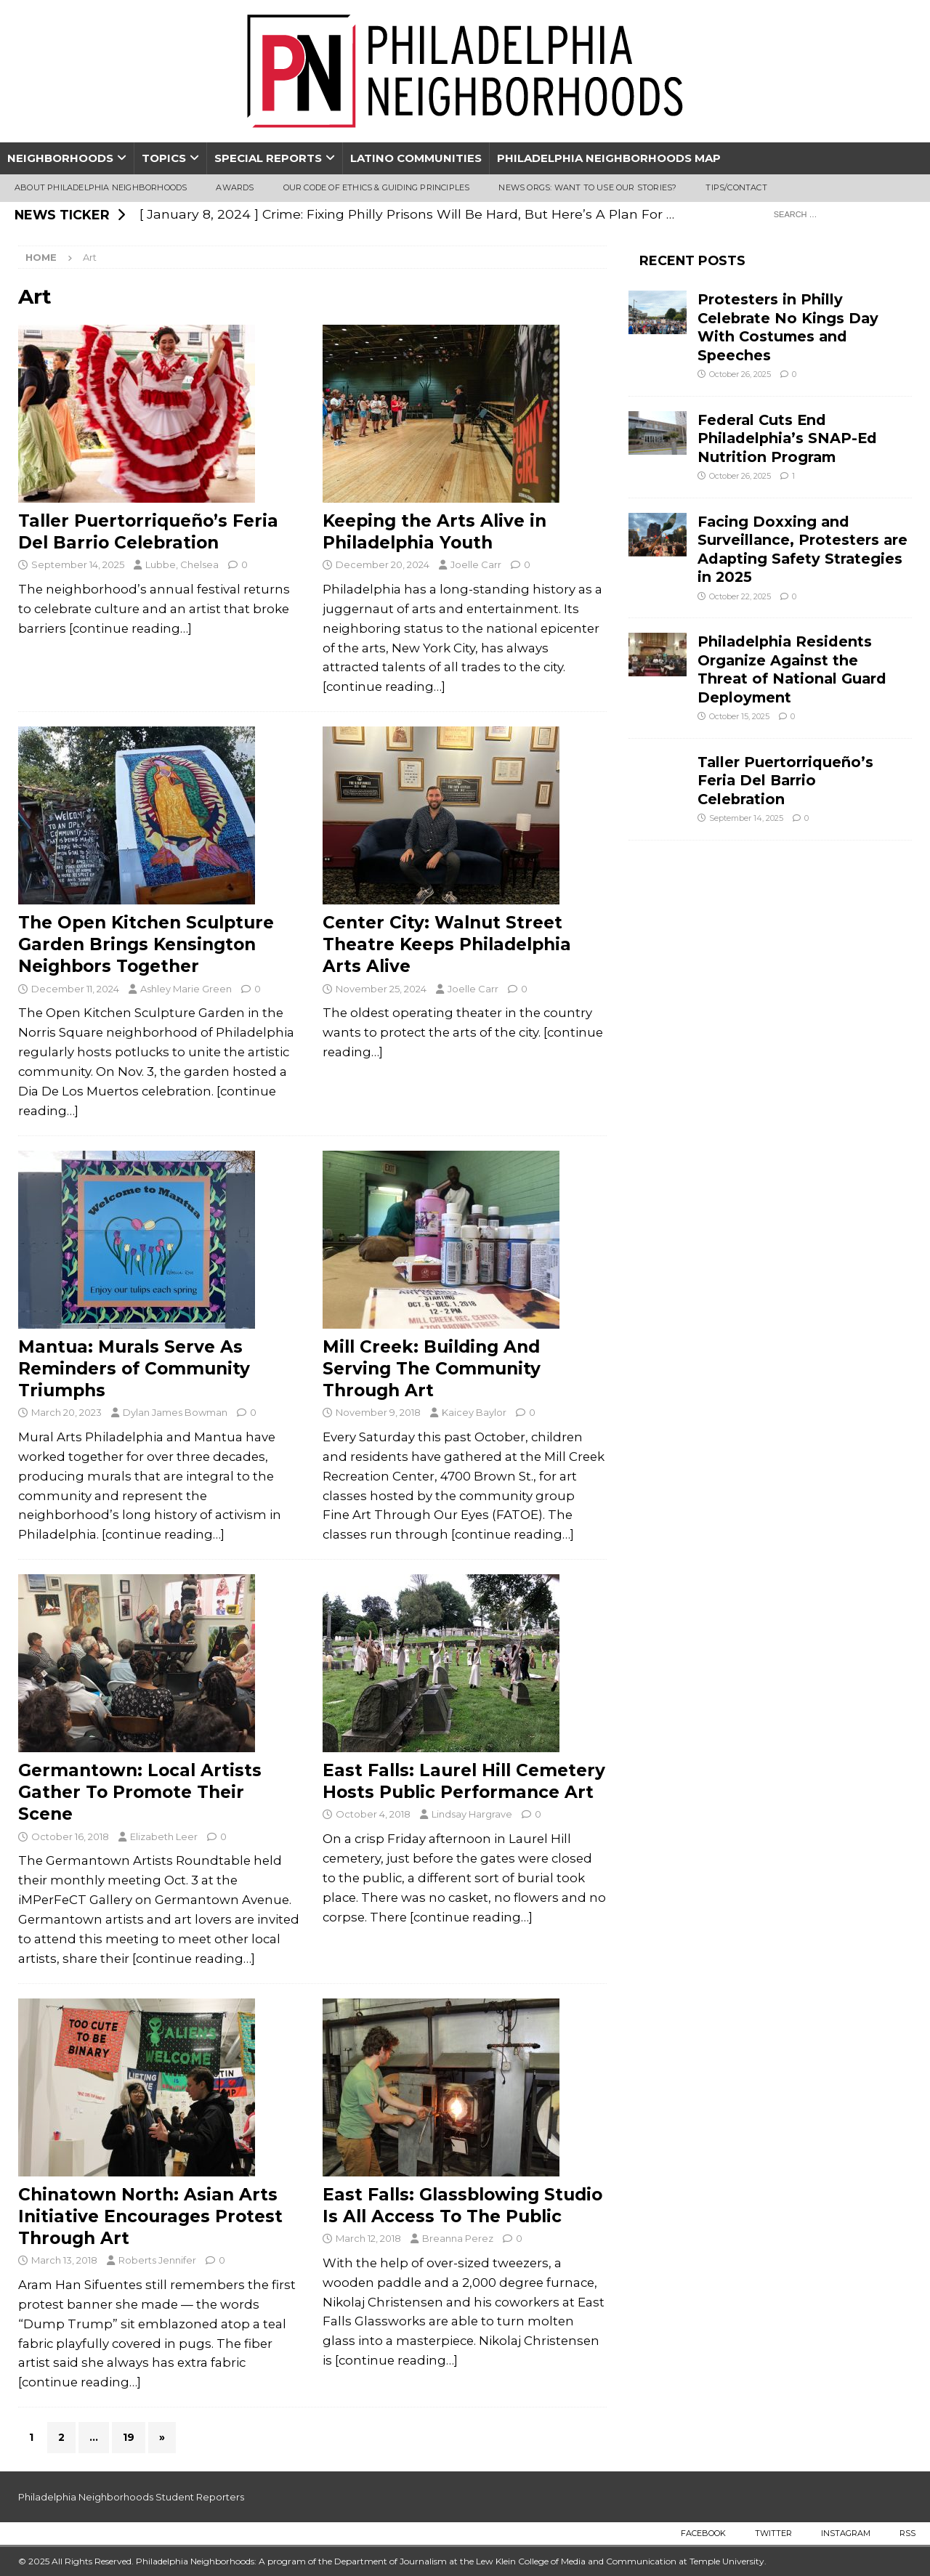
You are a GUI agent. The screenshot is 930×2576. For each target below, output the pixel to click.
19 (128, 2437)
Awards (235, 187)
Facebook (703, 2533)
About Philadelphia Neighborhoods (101, 187)
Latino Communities (416, 158)
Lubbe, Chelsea (182, 564)
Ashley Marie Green (186, 989)
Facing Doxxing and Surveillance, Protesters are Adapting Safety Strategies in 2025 (802, 549)
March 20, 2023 (66, 1412)
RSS (907, 2533)
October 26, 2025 (740, 374)
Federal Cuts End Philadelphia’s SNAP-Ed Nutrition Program (787, 438)
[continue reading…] (130, 628)
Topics (164, 158)
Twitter (773, 2533)
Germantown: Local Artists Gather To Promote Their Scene (140, 1792)
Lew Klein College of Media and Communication (576, 2561)
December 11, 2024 (75, 989)
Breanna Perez (457, 2238)
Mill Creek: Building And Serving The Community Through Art (432, 1369)
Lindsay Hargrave (472, 1814)
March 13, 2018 (64, 2260)
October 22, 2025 (740, 596)
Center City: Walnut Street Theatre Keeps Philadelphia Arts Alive (447, 944)
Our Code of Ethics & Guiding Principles (376, 187)
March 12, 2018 (368, 2238)
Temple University (727, 2561)
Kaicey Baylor (474, 1412)
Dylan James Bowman (175, 1412)
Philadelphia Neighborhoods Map (609, 158)
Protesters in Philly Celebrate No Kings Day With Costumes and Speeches (788, 327)
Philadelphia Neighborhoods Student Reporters (131, 2497)
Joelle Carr (475, 564)
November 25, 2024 (381, 989)
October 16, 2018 (70, 1836)
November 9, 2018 (378, 1412)
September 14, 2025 (77, 564)
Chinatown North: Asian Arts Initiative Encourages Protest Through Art (150, 2216)
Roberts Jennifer (157, 2260)
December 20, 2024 (382, 564)
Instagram (845, 2533)
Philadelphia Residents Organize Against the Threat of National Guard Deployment (792, 669)
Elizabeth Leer (164, 1836)
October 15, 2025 (739, 716)
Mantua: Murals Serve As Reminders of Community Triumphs (134, 1369)
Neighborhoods (60, 158)
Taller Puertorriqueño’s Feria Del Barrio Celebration (785, 780)
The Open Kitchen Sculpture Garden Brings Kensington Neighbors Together (146, 944)
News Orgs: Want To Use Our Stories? (587, 187)
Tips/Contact (736, 187)
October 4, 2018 (373, 1814)
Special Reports (268, 158)
